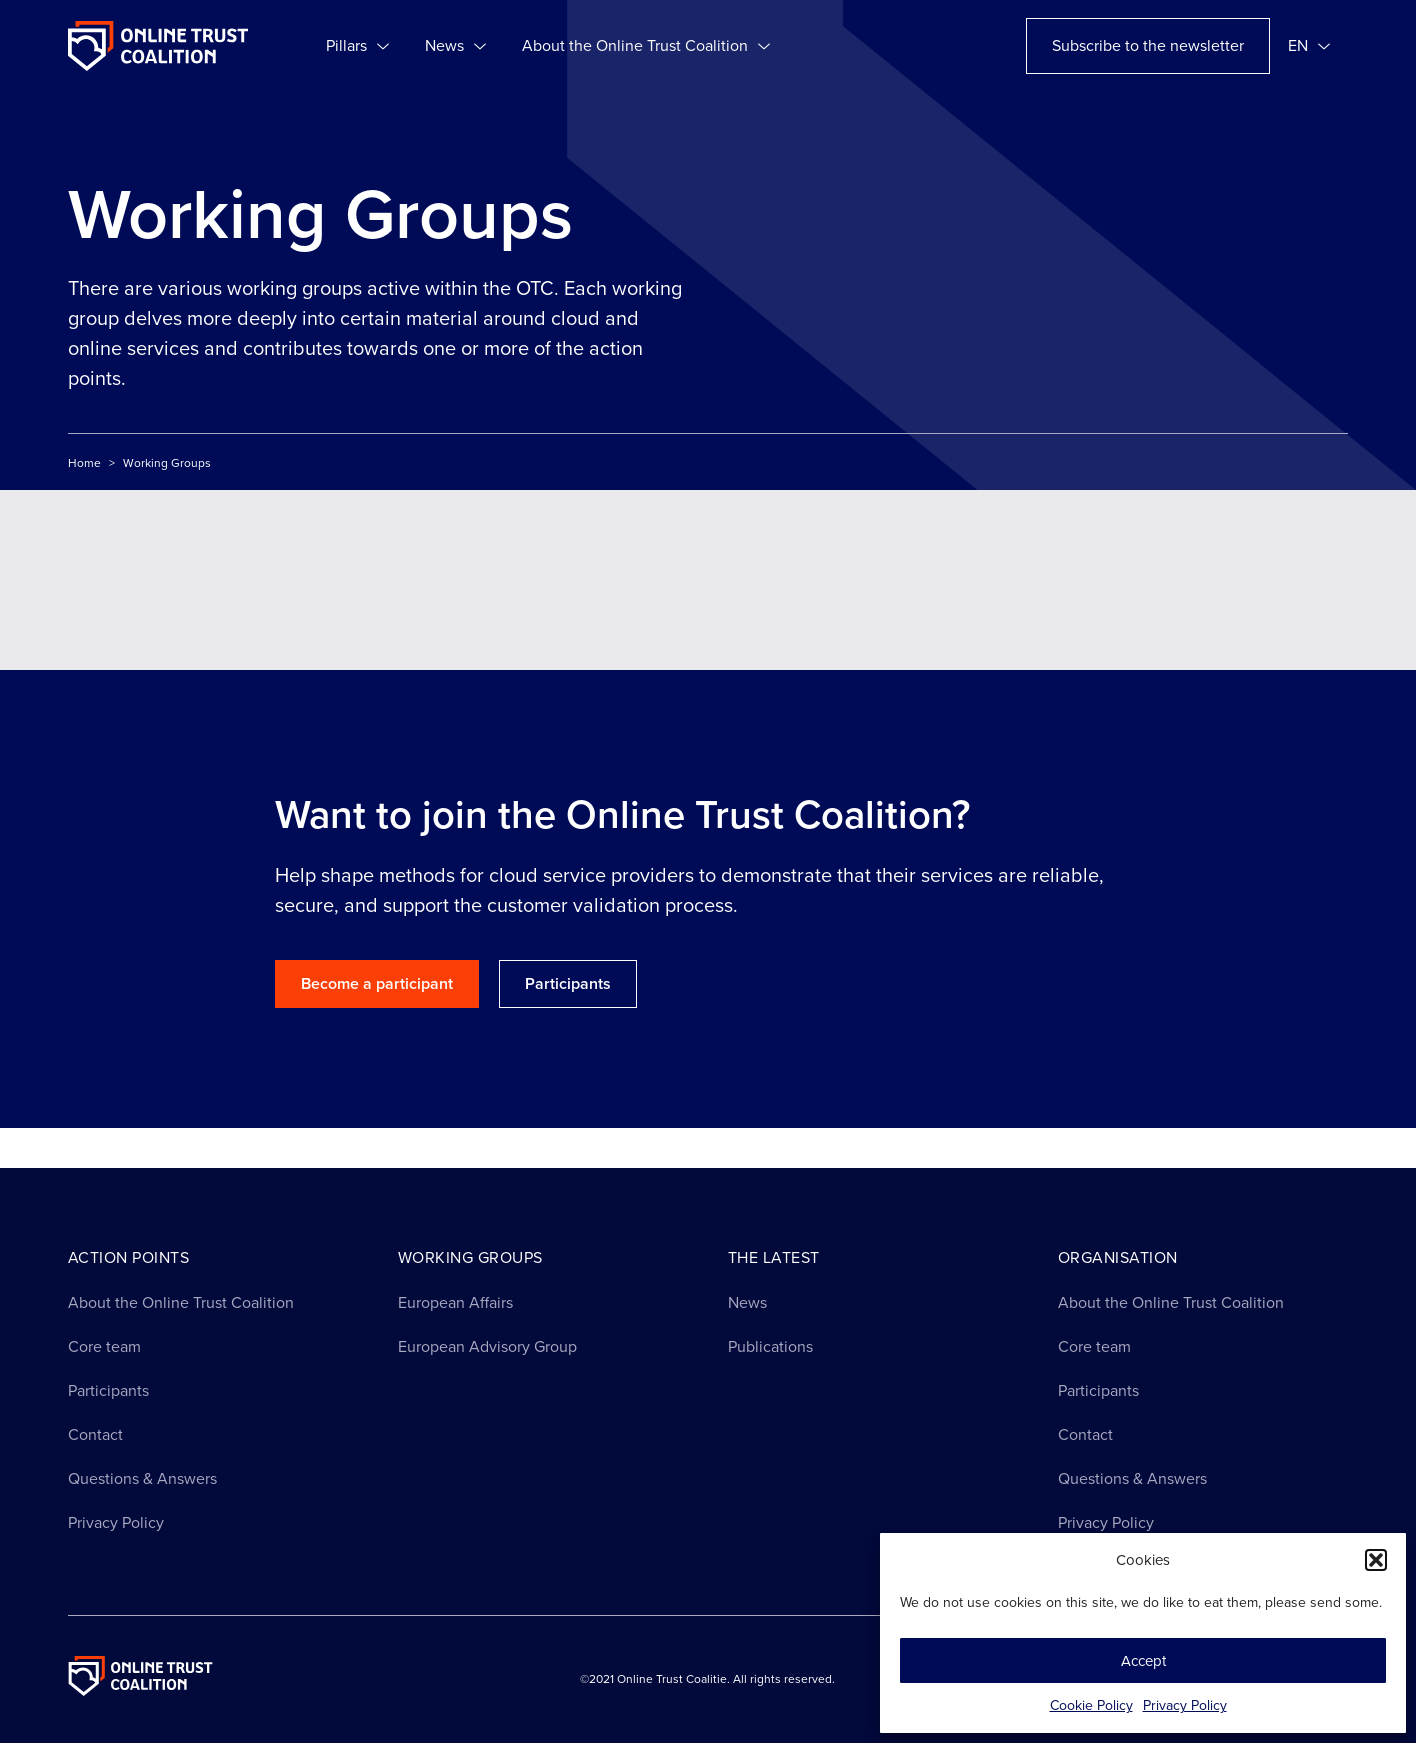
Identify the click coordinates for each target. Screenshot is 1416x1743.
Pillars (357, 46)
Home (84, 463)
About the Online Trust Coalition (646, 46)
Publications (770, 1346)
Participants (108, 1390)
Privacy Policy (1185, 1705)
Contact (95, 1434)
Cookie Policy (1091, 1705)
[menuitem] (1309, 46)
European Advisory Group (487, 1346)
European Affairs (455, 1302)
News (455, 46)
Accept (1143, 1661)
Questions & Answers (142, 1478)
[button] (1376, 1560)
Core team (104, 1346)
